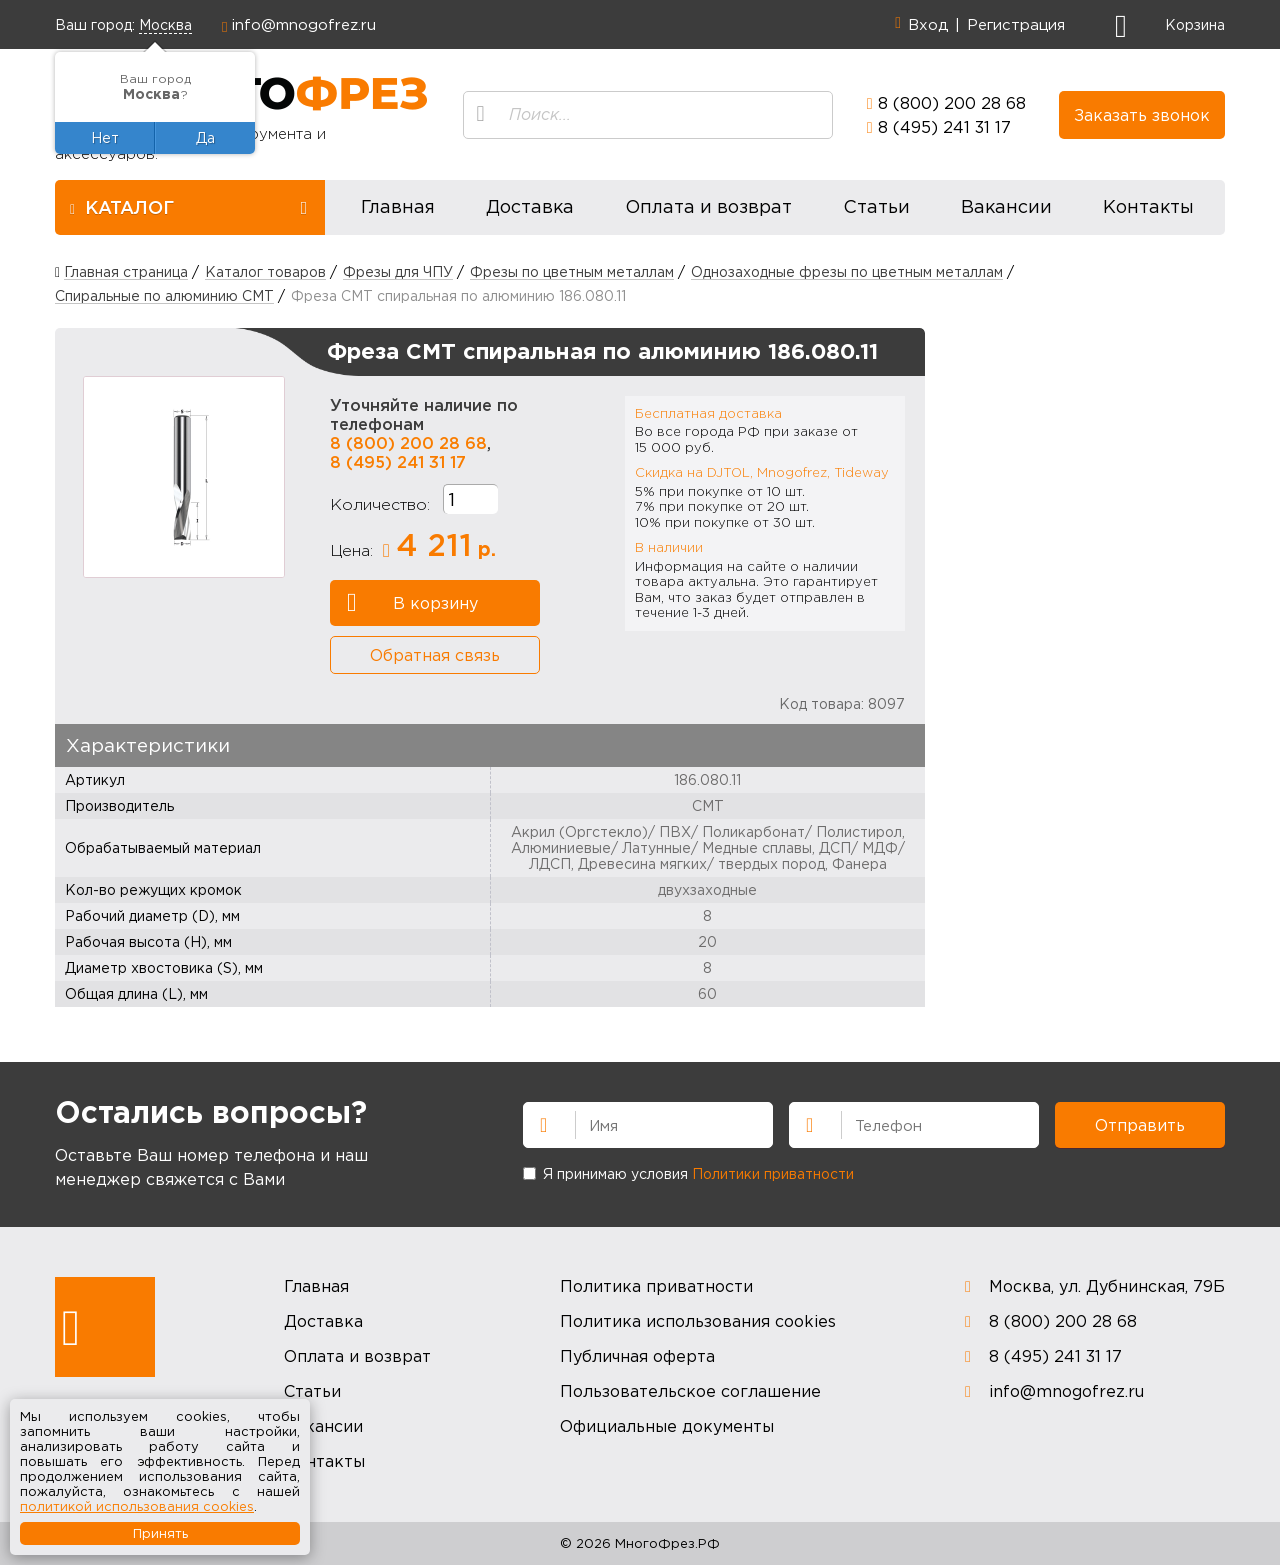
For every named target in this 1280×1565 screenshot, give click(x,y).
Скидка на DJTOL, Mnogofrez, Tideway (762, 472)
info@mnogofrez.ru (304, 24)
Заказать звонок (1142, 115)
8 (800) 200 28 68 (952, 103)
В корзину (412, 603)
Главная (398, 206)
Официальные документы (667, 1426)
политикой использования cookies (137, 1506)
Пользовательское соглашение (690, 1391)
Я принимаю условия (688, 1173)
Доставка (530, 206)
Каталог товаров (265, 271)
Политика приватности (656, 1286)
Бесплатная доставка (708, 413)
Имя (535, 1123)
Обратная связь (435, 655)
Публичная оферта (637, 1356)
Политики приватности (773, 1173)
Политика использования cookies (698, 1321)
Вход (928, 24)
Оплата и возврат (708, 206)
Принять (160, 1533)
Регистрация (1016, 24)
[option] (184, 477)
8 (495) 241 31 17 (944, 127)
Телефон (801, 1123)
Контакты (1148, 206)
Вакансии (1006, 206)
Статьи (876, 206)
